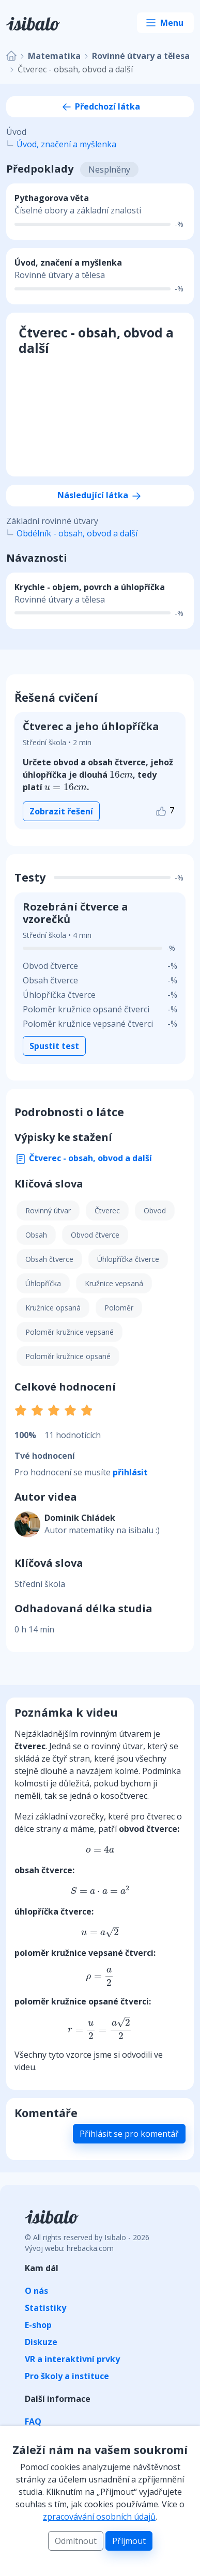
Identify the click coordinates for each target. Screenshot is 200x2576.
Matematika (54, 55)
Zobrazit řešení (61, 811)
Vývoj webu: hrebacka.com (69, 2248)
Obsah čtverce (49, 1259)
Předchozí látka (100, 106)
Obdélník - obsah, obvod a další (77, 533)
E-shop (38, 2325)
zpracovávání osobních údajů (99, 2516)
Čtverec (107, 1210)
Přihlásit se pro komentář (129, 2133)
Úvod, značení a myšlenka (66, 144)
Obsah (36, 1235)
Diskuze (41, 2342)
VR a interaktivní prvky (72, 2359)
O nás (36, 2290)
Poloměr (118, 1308)
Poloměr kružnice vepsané (69, 1332)
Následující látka (100, 495)
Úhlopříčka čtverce (128, 1259)
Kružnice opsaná (53, 1308)
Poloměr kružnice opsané (68, 1356)
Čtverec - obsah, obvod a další (83, 1158)
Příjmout (129, 2541)
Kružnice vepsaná (114, 1283)
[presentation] (121, 774)
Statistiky (45, 2307)
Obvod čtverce (95, 1235)
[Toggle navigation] (165, 22)
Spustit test (54, 1046)
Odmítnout (76, 2541)
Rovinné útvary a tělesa (141, 55)
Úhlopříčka (43, 1283)
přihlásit (130, 1472)
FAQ (33, 2421)
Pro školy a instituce (67, 2376)
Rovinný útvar (48, 1210)
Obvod (155, 1210)
